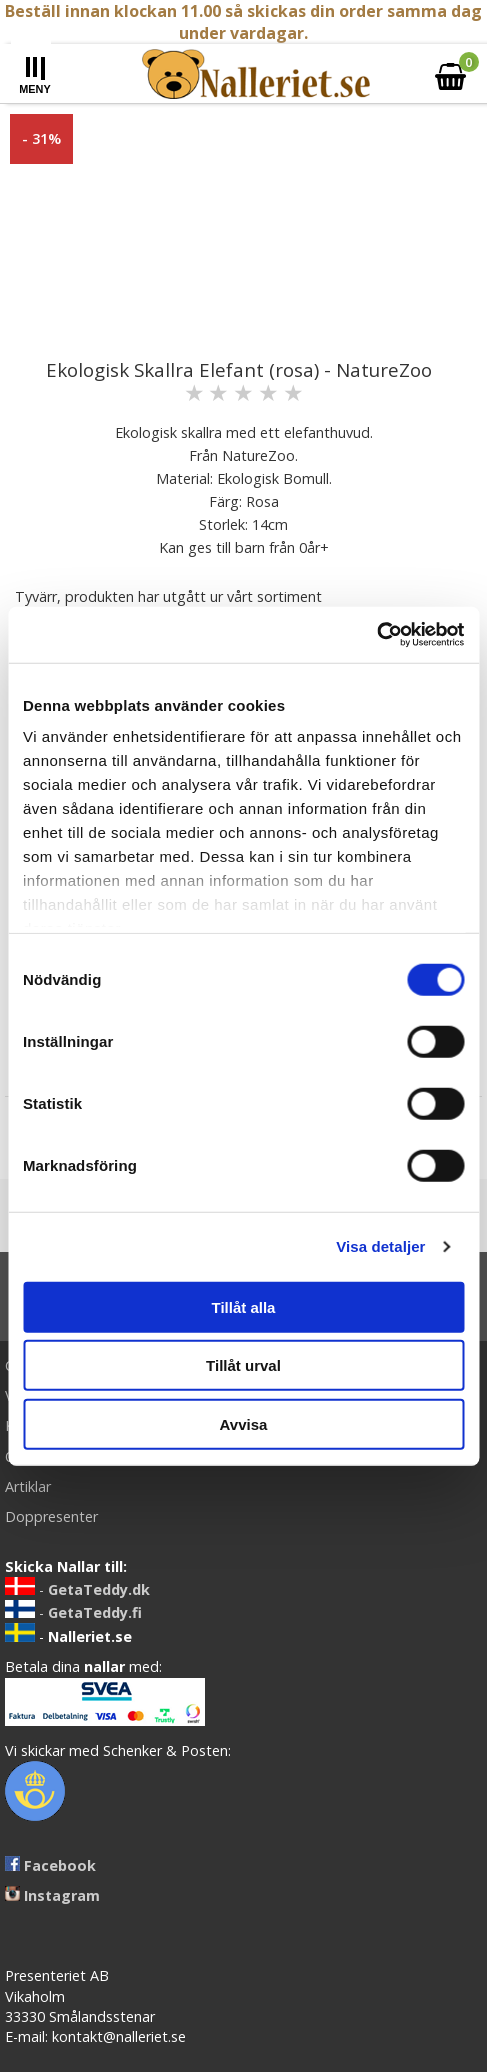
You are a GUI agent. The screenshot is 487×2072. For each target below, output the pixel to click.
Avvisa (244, 1423)
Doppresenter (51, 1516)
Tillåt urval (243, 1365)
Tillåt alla (244, 1306)
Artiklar (28, 1486)
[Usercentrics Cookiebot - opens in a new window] (376, 635)
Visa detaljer (380, 1246)
